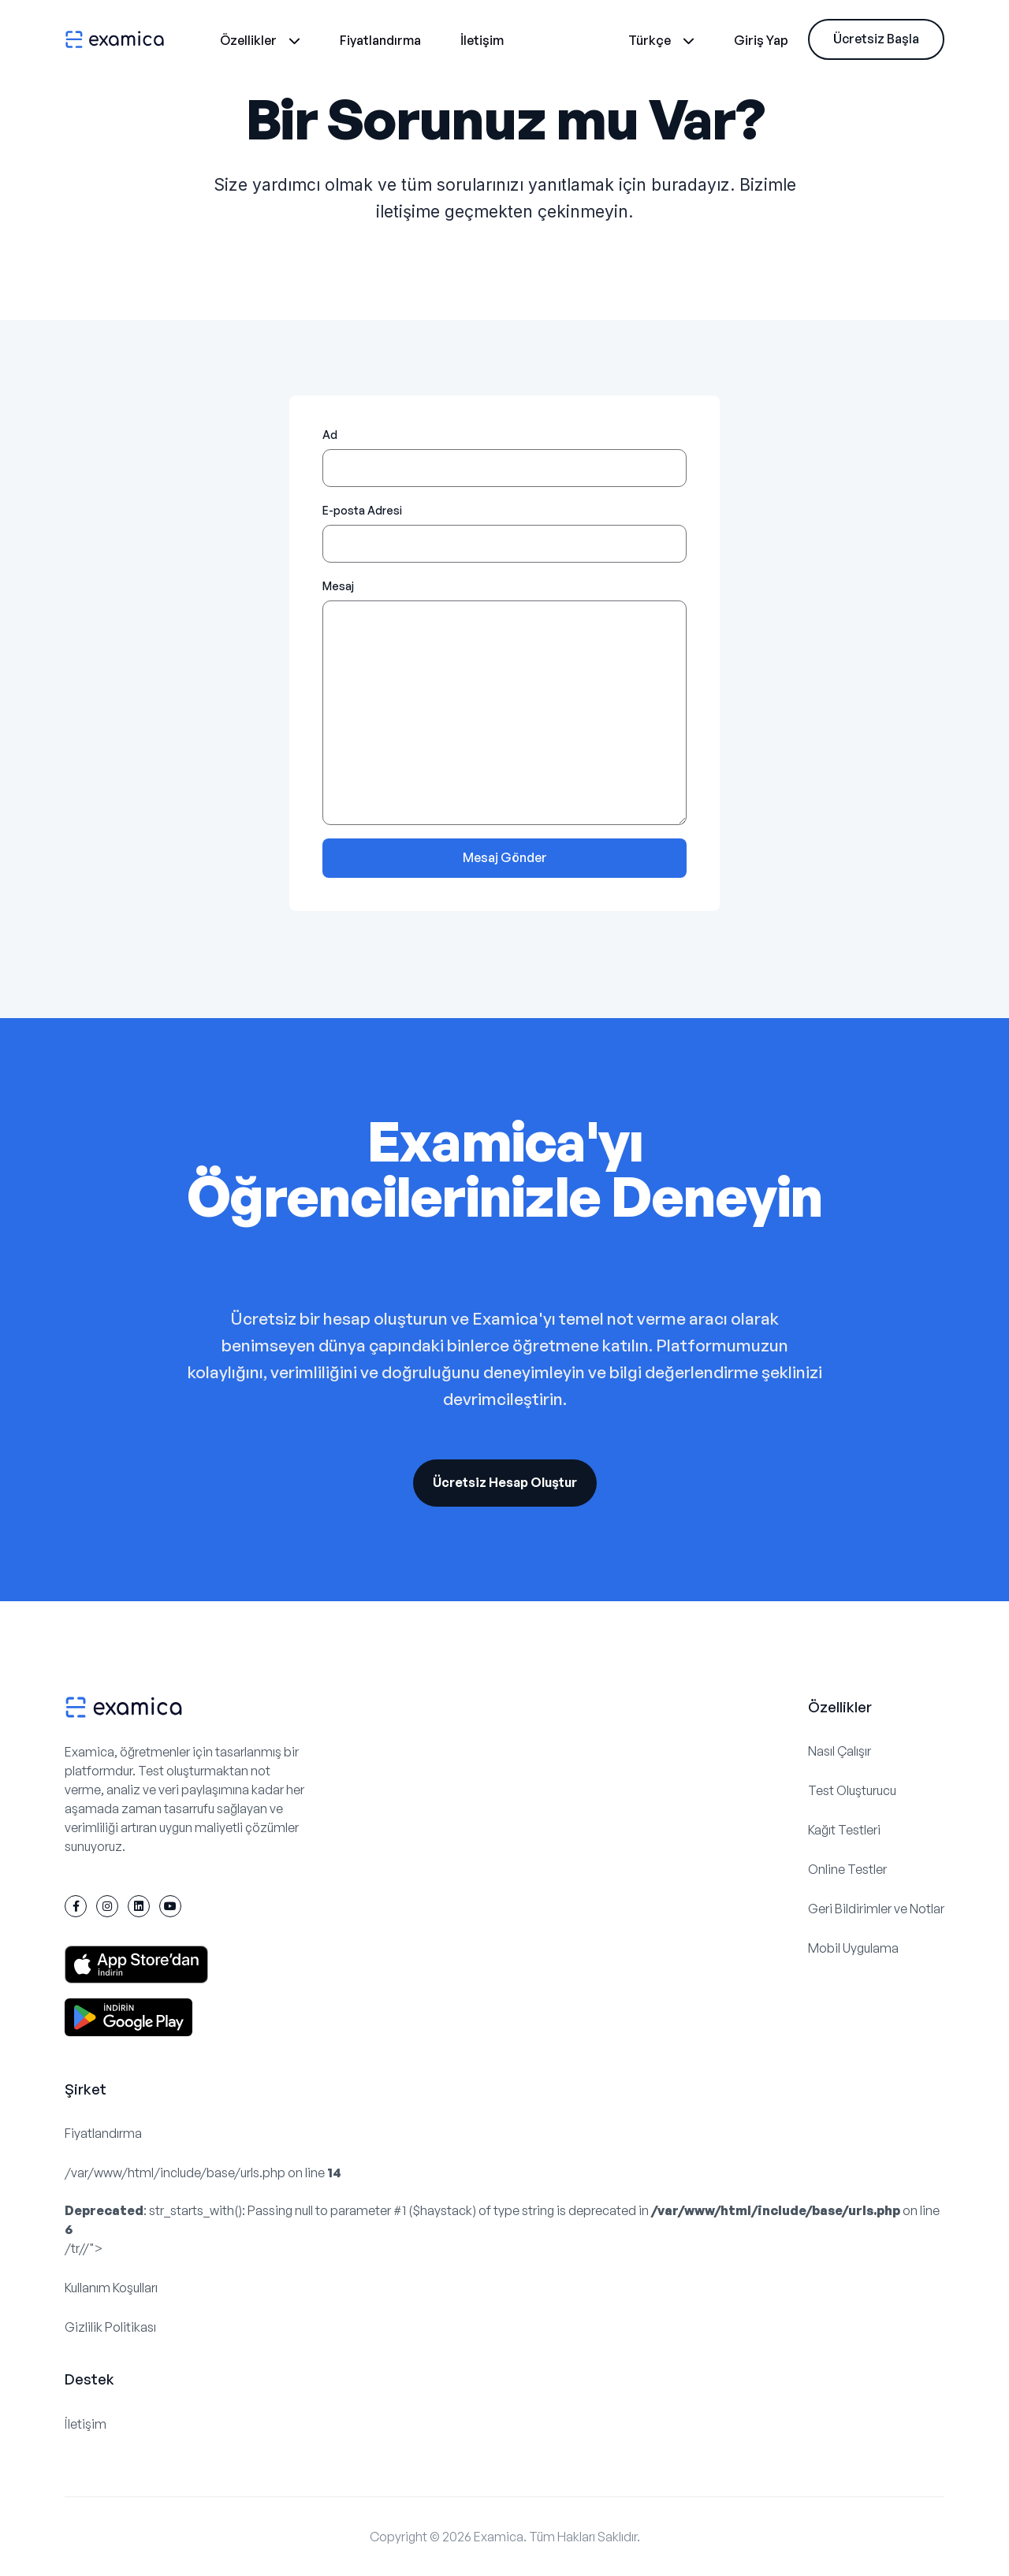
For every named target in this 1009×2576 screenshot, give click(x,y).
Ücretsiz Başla (876, 38)
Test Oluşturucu (852, 1790)
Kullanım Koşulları (111, 2287)
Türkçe (661, 40)
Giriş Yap (761, 40)
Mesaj (338, 586)
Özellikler (260, 40)
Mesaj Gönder (505, 857)
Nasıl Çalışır (839, 1751)
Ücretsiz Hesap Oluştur (505, 1482)
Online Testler (847, 1869)
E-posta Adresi (362, 510)
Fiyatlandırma (380, 40)
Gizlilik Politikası (110, 2327)
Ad (329, 434)
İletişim (482, 40)
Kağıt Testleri (844, 1830)
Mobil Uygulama (853, 1948)
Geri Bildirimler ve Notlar (876, 1908)
